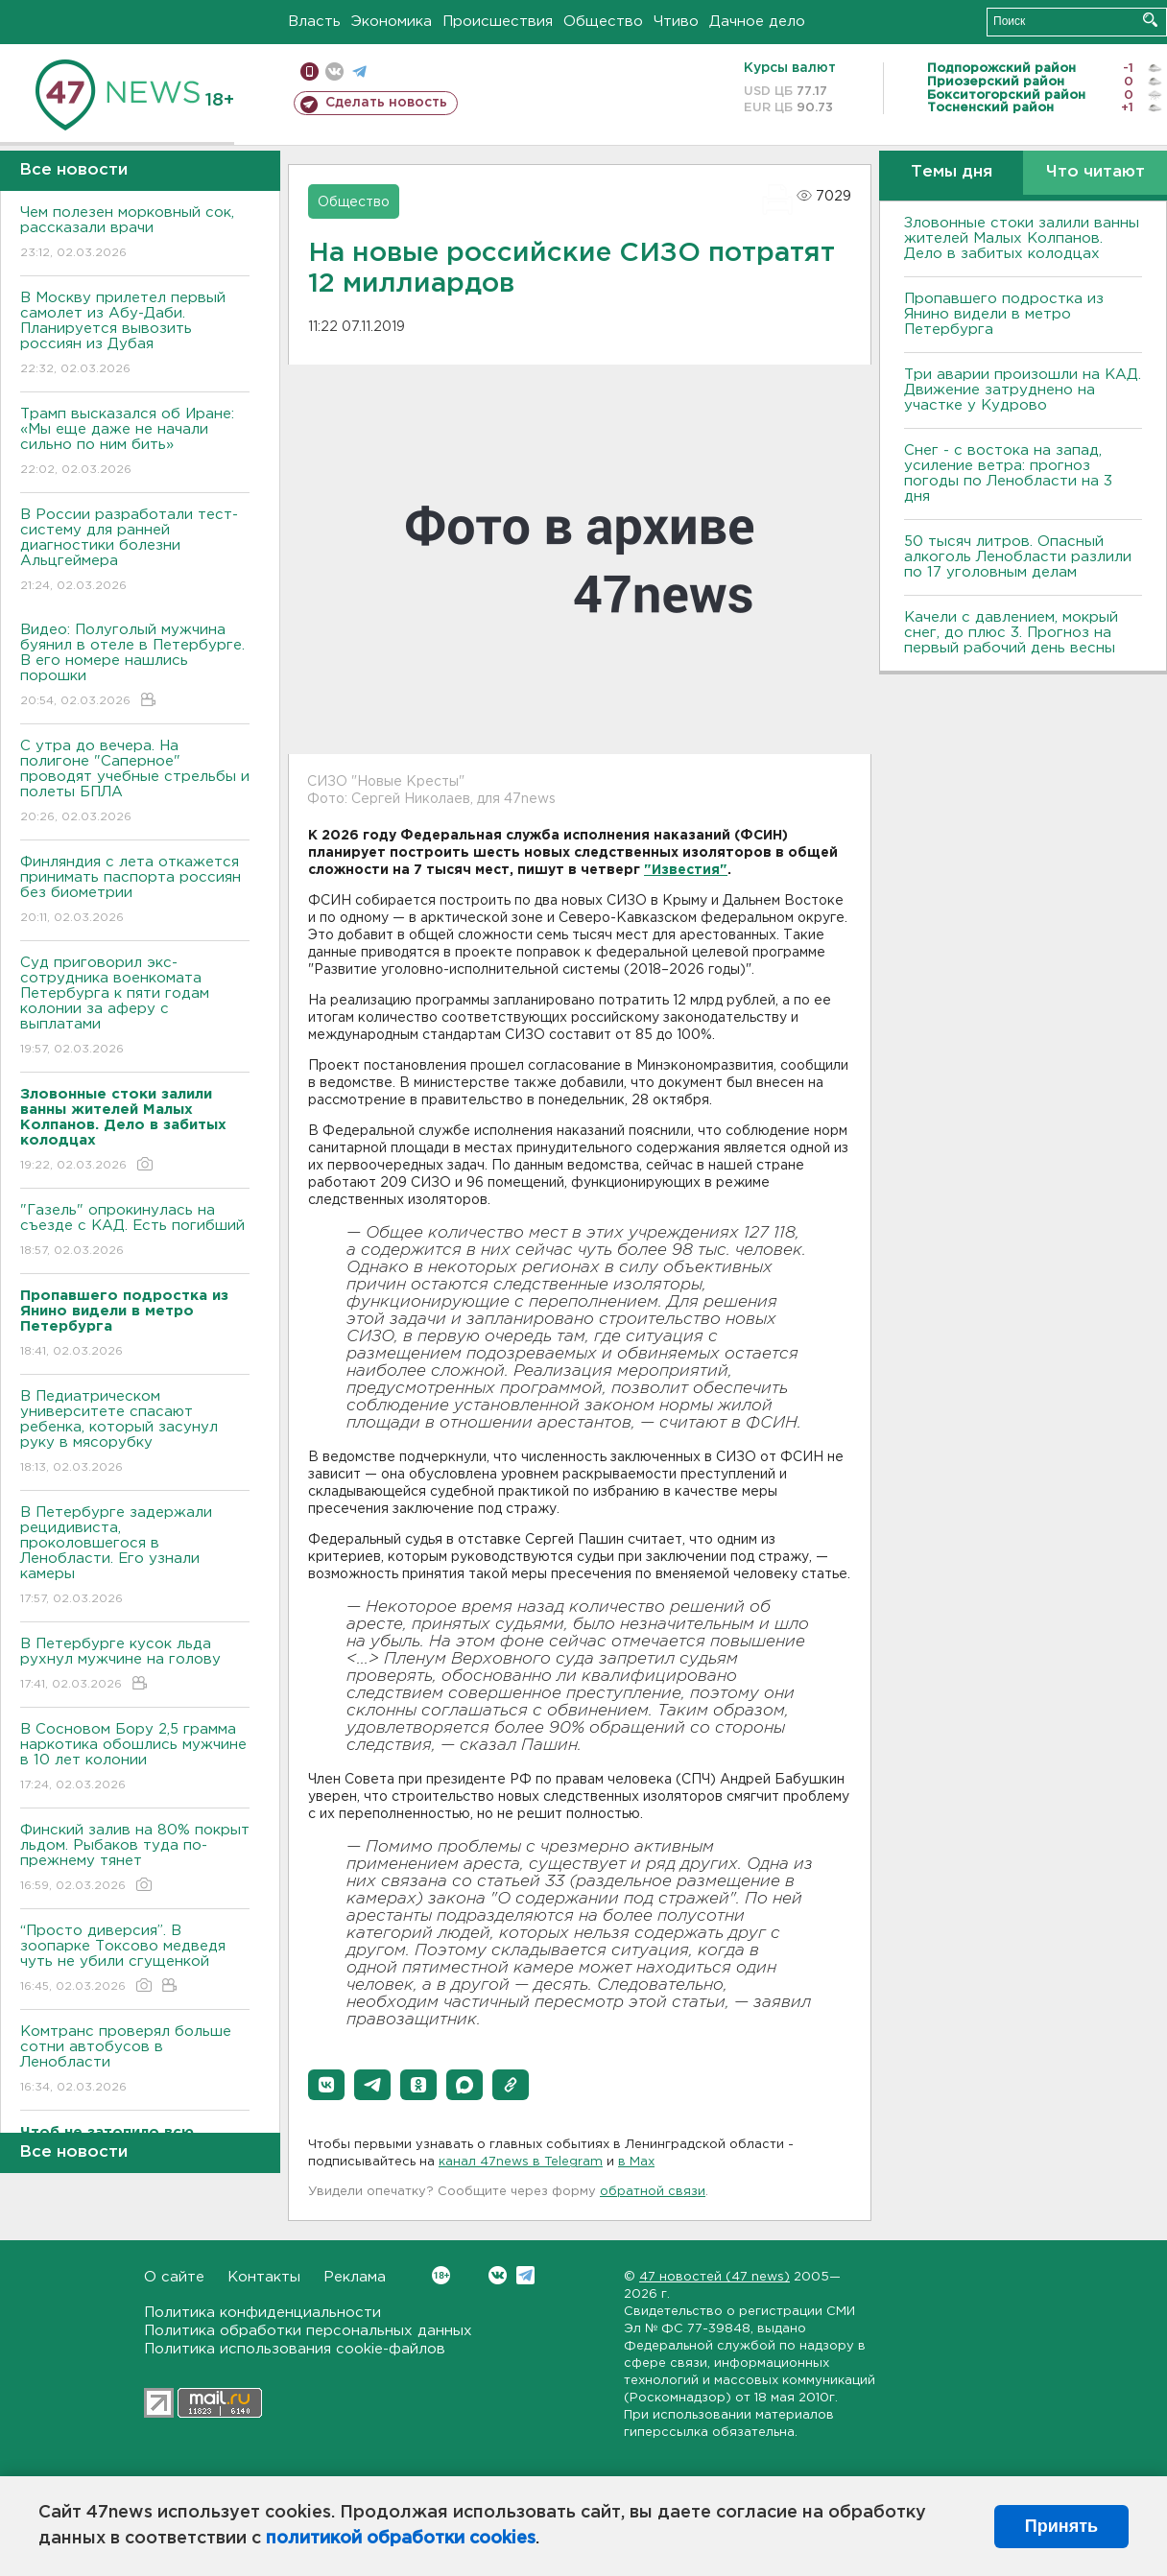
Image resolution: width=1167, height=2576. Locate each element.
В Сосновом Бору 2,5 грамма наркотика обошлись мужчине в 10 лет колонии (135, 1758)
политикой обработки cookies (401, 2538)
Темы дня (951, 172)
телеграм (359, 71)
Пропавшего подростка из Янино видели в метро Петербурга (1004, 314)
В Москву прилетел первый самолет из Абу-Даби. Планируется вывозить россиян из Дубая (135, 334)
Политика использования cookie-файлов (294, 2349)
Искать (1150, 19)
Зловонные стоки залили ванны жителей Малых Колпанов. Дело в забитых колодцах (1021, 238)
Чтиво (676, 21)
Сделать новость (386, 102)
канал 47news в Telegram (521, 2162)
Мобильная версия (309, 71)
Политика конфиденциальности (262, 2312)
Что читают (1095, 172)
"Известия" (685, 870)
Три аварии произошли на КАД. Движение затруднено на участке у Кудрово (1022, 390)
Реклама (354, 2277)
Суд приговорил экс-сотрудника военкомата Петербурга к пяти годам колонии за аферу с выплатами (135, 1007)
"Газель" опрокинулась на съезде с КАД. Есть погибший (135, 1231)
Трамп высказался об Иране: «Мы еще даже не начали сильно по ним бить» (135, 443)
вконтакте (334, 71)
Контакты (263, 2277)
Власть (314, 21)
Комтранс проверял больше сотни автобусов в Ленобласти (135, 2060)
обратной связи (652, 2191)
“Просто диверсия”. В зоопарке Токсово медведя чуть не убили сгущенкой (135, 1960)
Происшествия (497, 21)
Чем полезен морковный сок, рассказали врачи (135, 233)
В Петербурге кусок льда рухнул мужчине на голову (135, 1665)
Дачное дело (757, 21)
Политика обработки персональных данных (308, 2331)
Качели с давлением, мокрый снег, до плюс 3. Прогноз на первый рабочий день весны (1011, 632)
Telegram (525, 2275)
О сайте (174, 2277)
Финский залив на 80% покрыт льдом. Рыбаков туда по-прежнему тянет (135, 1859)
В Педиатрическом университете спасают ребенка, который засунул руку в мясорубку (135, 1433)
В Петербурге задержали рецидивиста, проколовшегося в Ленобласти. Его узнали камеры (135, 1556)
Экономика (391, 21)
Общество (603, 21)
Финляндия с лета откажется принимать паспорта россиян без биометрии (135, 891)
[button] (326, 2084)
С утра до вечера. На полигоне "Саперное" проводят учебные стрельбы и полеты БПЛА (135, 782)
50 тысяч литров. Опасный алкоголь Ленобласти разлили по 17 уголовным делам (1017, 557)
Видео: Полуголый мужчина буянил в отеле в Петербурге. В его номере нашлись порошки (135, 666)
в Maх (636, 2162)
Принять (1061, 2526)
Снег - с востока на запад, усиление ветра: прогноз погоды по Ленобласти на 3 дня (1008, 473)
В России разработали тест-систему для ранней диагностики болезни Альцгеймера (135, 551)
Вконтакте (441, 2275)
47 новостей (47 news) (714, 2277)
